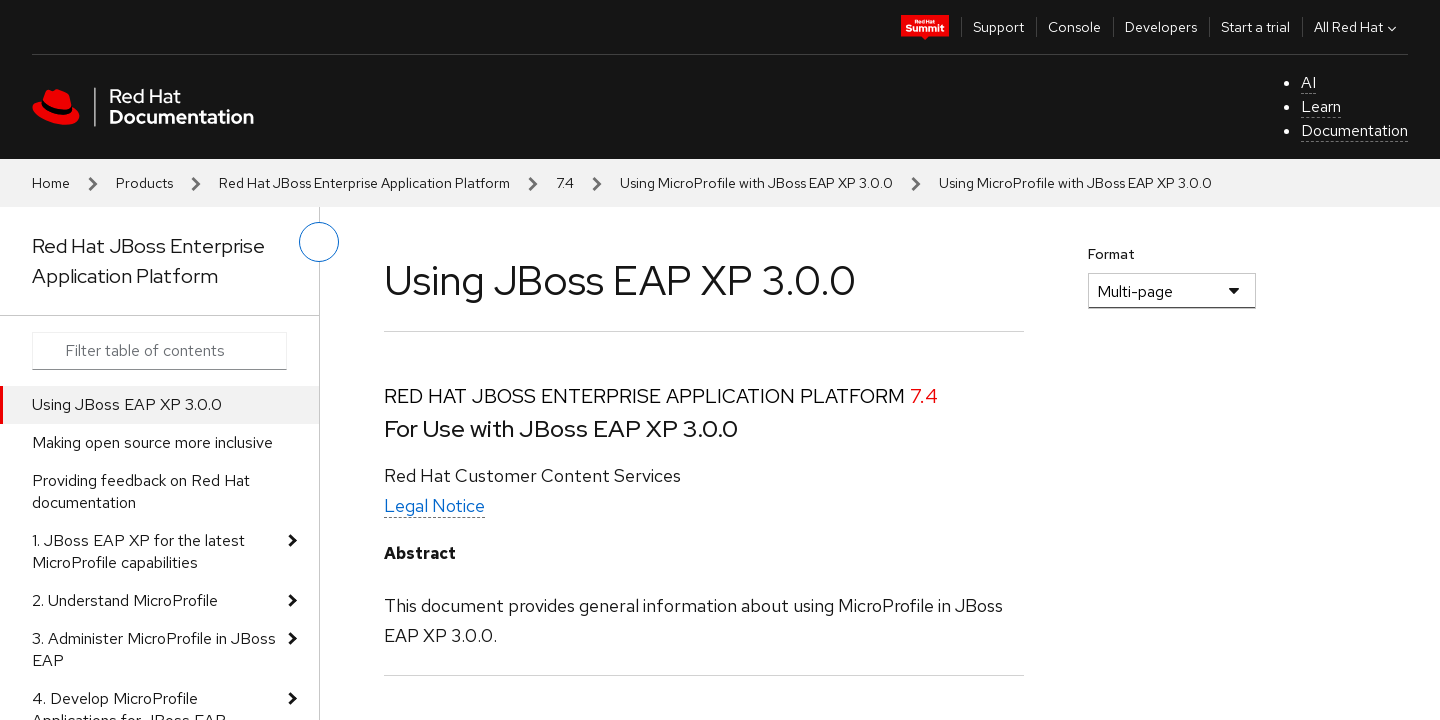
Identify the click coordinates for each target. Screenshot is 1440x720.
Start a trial (1255, 27)
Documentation (1354, 130)
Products (144, 183)
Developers (1161, 27)
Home (51, 183)
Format (1111, 254)
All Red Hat (1357, 27)
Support (998, 27)
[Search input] (159, 351)
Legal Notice (434, 505)
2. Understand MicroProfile (125, 600)
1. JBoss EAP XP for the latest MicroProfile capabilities (138, 551)
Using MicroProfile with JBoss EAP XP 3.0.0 (756, 183)
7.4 (565, 183)
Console (1074, 27)
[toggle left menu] (319, 242)
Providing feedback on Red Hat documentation (141, 491)
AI (1308, 82)
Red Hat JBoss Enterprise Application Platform (364, 183)
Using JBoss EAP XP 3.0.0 (127, 404)
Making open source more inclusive (152, 442)
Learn (1321, 106)
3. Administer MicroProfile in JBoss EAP (154, 649)
